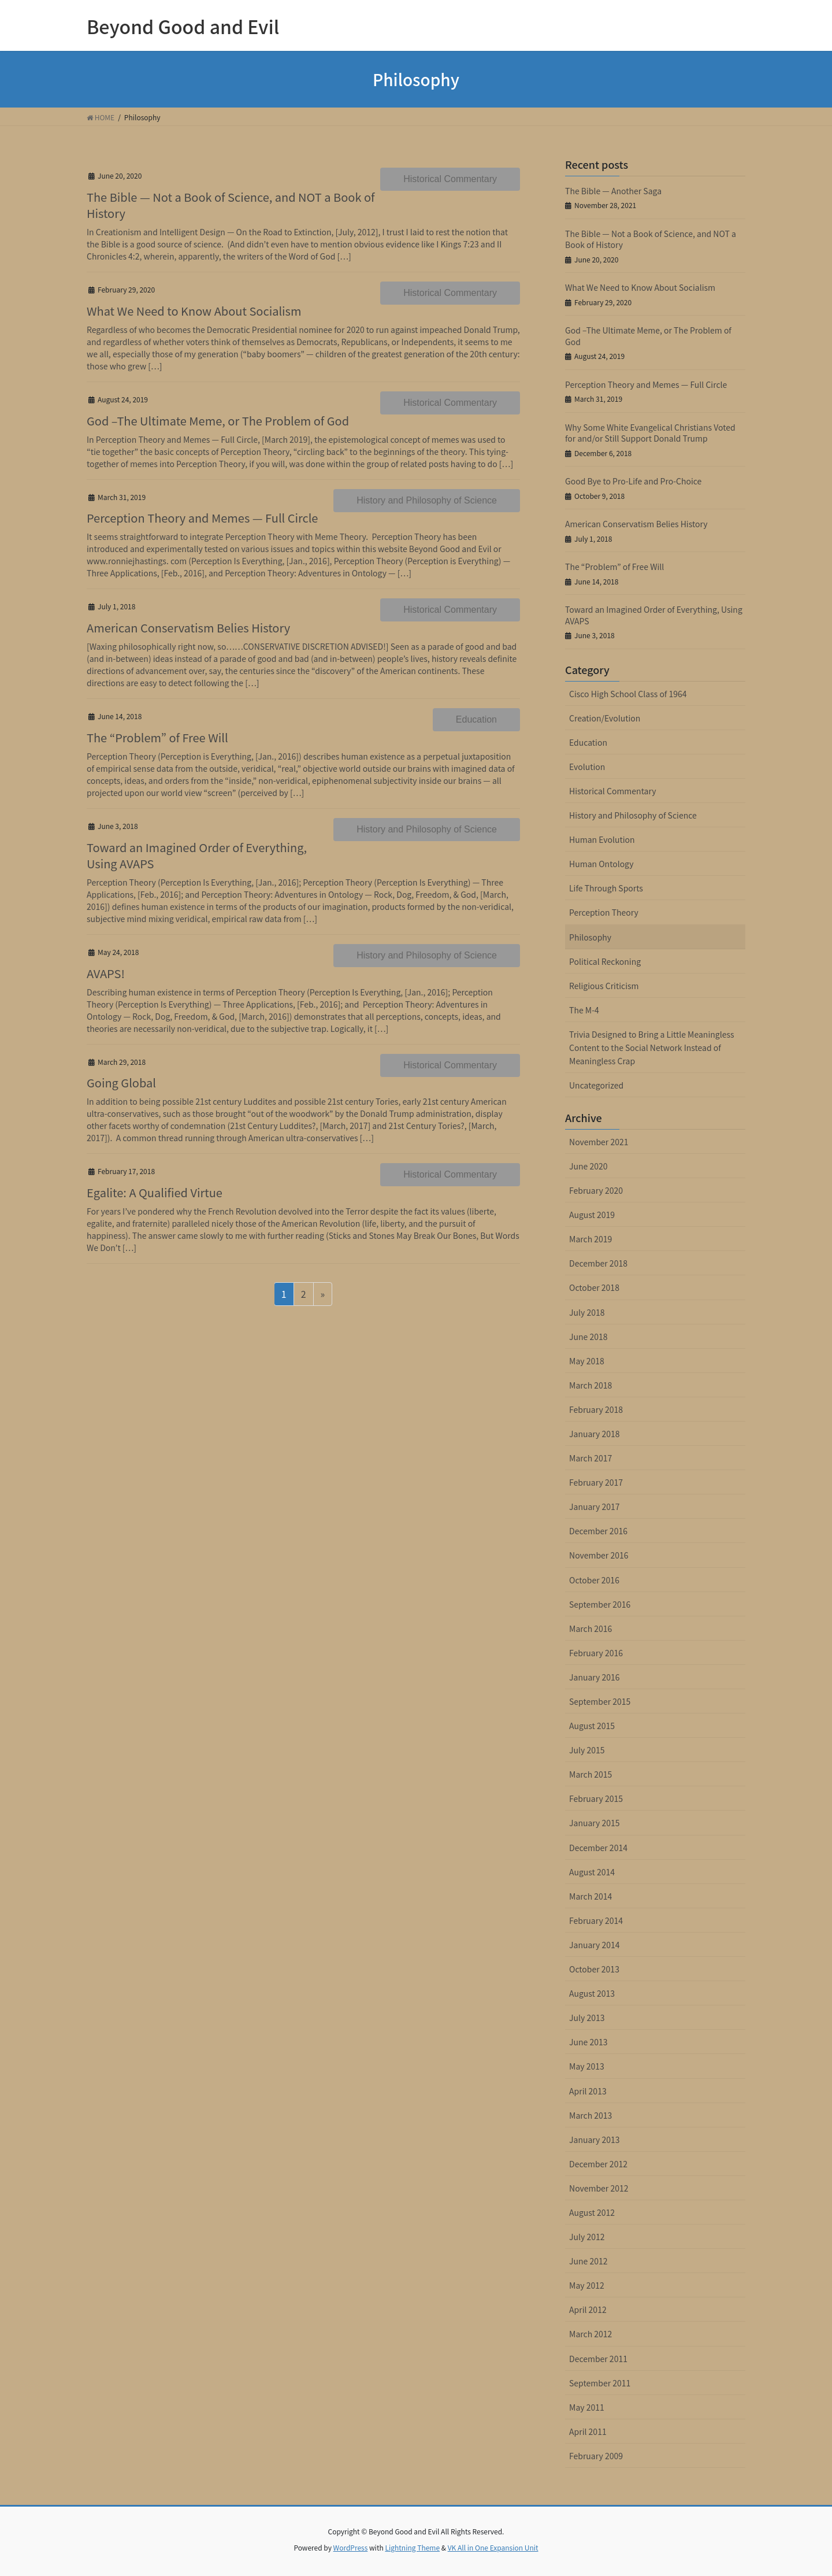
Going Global (121, 1082)
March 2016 (590, 1628)
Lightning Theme (412, 2547)
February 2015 (596, 1798)
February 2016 (596, 1653)
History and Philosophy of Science (426, 500)
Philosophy (590, 937)
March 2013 (590, 2115)
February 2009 (596, 2456)
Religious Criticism (604, 985)
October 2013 (594, 1969)
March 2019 (590, 1239)
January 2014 (594, 1944)
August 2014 (592, 1872)
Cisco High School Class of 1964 (628, 693)
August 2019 (592, 1214)
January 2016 (594, 1677)
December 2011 (598, 2358)
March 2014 (590, 1896)
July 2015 (586, 1750)
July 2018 (586, 1312)
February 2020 (596, 1190)
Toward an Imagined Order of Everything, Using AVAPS (197, 855)
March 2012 (590, 2334)
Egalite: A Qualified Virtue (154, 1192)
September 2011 (599, 2383)
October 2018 (594, 1287)
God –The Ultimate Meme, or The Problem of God (218, 420)
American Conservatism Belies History (188, 627)
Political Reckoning (605, 961)
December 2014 (598, 1847)
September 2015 (599, 1701)
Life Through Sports (606, 888)
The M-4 (584, 1010)
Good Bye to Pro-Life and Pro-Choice (633, 481)
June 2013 (588, 2042)
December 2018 (598, 1263)
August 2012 (592, 2212)
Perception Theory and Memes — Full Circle (202, 517)
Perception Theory (603, 912)
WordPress (350, 2547)
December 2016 (598, 1531)
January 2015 (594, 1823)
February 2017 (596, 1482)
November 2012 (598, 2188)
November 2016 (598, 1555)
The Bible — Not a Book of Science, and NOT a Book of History (230, 204)
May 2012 (586, 2285)
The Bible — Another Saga (613, 191)
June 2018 (588, 1336)
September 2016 (599, 1604)
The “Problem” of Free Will (157, 737)
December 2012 (598, 2164)
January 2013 (594, 2139)
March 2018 (590, 1385)
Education (476, 719)
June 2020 (588, 1166)
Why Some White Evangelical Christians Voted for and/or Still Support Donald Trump (650, 433)
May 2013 (586, 2066)
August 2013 (592, 1993)
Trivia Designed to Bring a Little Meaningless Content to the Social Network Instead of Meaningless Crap (651, 1047)
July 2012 (586, 2236)
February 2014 (596, 1920)
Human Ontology (601, 863)
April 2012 (588, 2309)
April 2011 (588, 2431)
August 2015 (592, 1725)
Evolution (587, 766)
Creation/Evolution (604, 718)
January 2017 (594, 1506)
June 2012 (588, 2261)
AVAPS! (106, 973)
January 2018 (594, 1433)
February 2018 (596, 1409)
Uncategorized (596, 1085)
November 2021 (598, 1142)
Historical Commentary (450, 179)
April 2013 (588, 2091)
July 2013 (586, 2017)
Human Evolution (602, 839)
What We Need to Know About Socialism (194, 310)
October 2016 (594, 1580)
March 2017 (590, 1458)
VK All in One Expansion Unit (493, 2547)
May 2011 (586, 2407)
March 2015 (590, 1774)
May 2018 (586, 1361)
